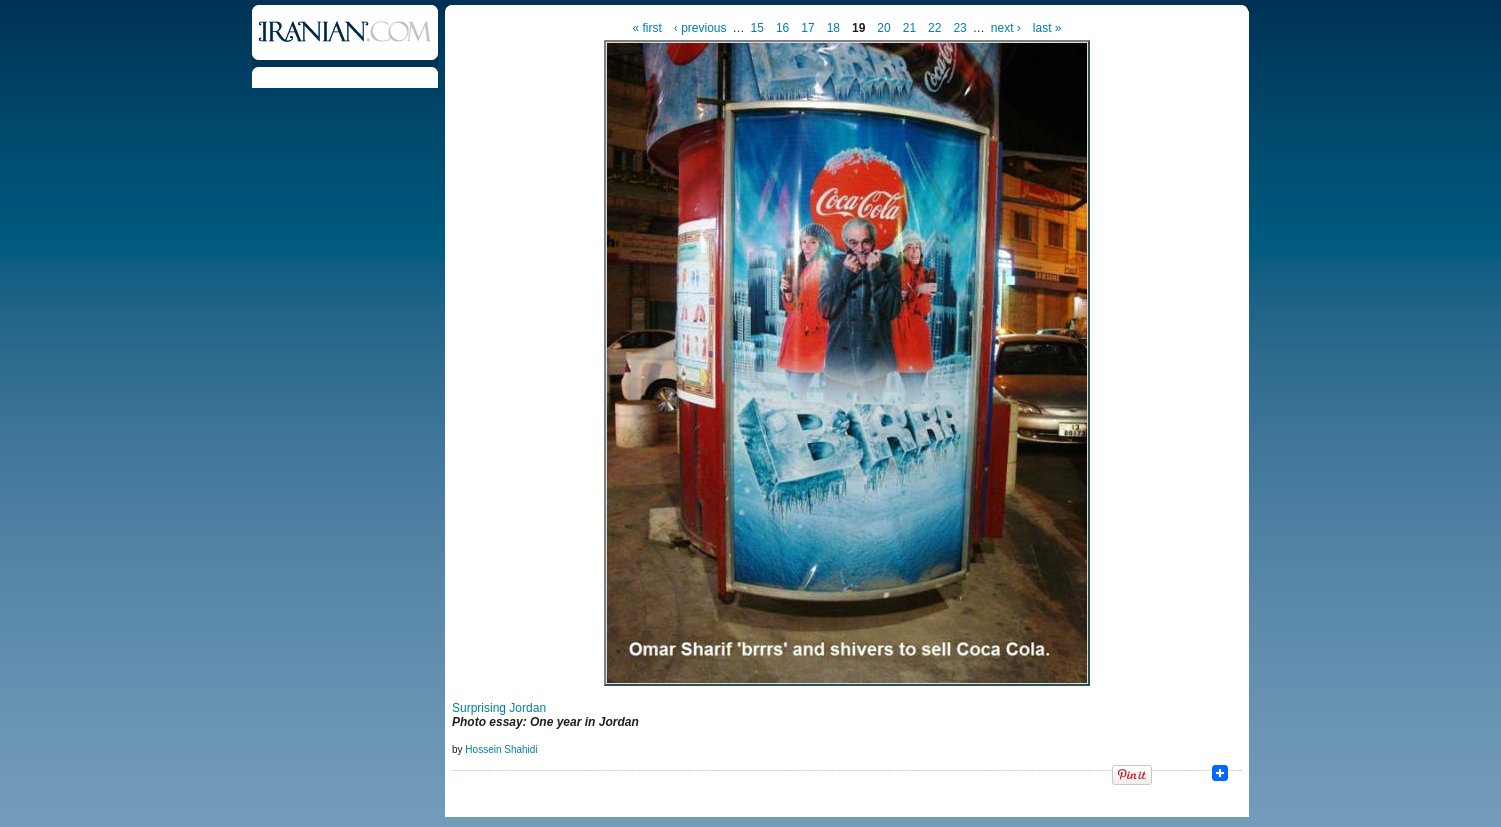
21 (909, 28)
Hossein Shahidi (501, 749)
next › (1006, 28)
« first (647, 28)
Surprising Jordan (499, 708)
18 (833, 28)
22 (934, 28)
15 (757, 28)
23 (959, 28)
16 (782, 28)
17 (807, 28)
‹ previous (700, 28)
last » (1047, 28)
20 (883, 28)
